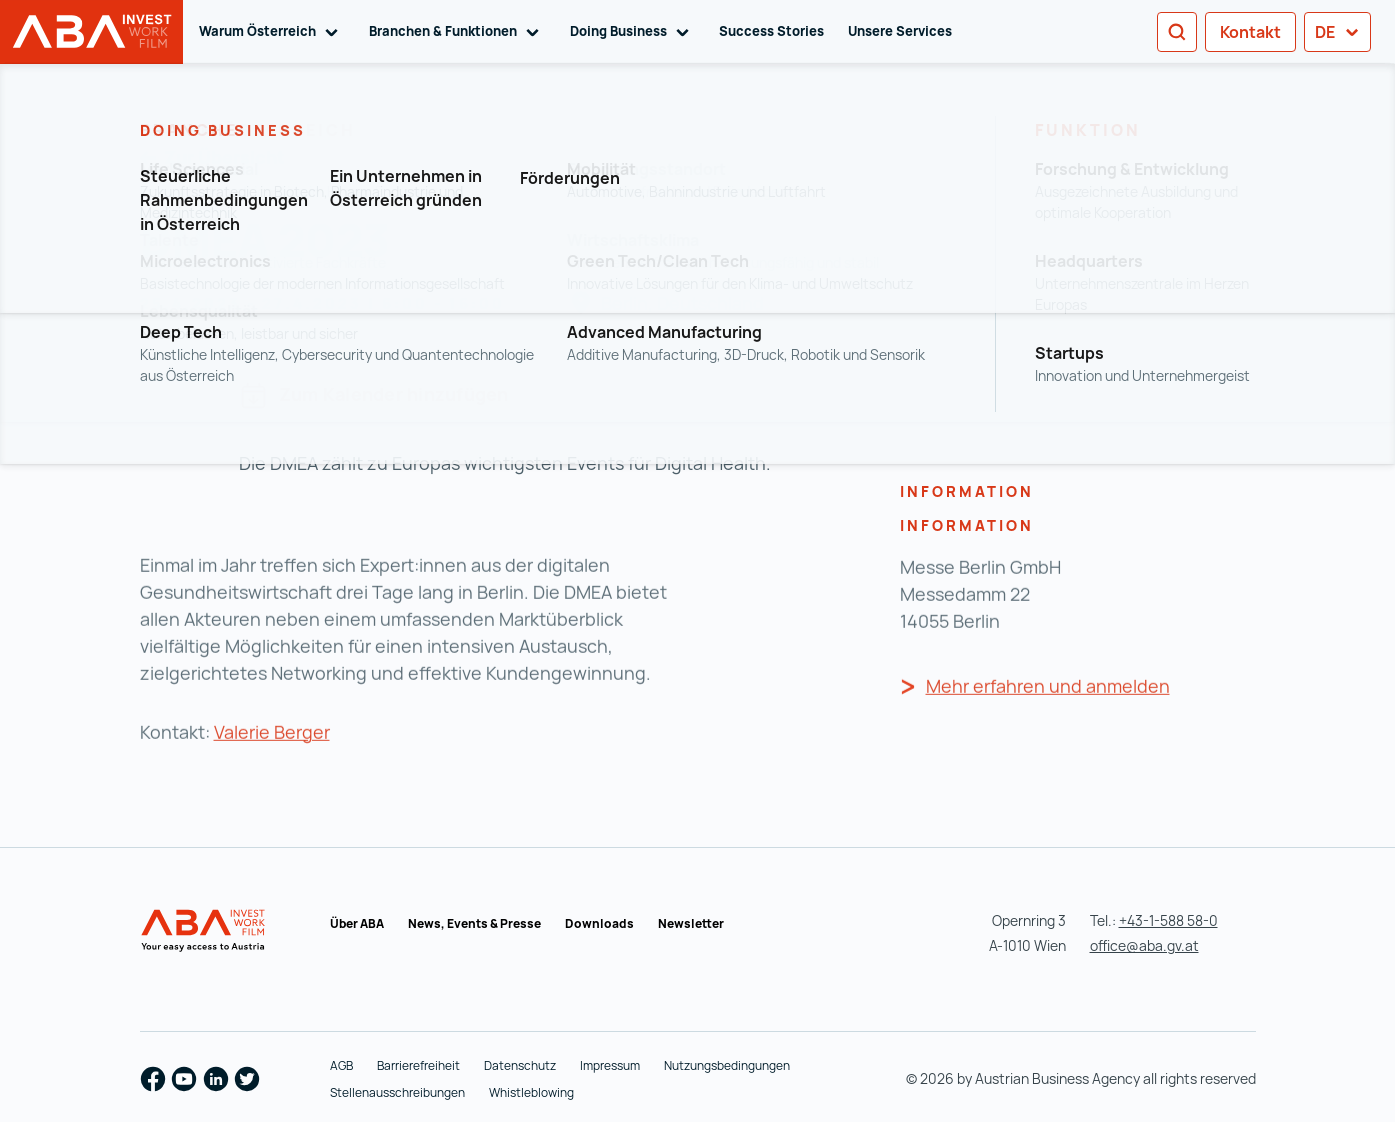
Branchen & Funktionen (457, 32)
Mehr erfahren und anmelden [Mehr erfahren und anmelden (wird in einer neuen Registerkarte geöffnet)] (1048, 712)
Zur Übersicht (222, 157)
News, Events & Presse (474, 923)
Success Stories (771, 31)
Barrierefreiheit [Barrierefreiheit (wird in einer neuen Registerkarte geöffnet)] (418, 1065)
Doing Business (633, 32)
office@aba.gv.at (1144, 945)
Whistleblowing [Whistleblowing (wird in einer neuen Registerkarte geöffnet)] (531, 1092)
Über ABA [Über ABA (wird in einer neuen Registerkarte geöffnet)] (357, 923)
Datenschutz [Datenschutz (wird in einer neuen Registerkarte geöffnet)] (520, 1065)
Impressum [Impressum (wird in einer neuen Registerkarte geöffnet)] (610, 1065)
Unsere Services (900, 31)
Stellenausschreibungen (397, 1092)
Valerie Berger (272, 757)
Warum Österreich (272, 32)
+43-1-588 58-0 (1168, 920)
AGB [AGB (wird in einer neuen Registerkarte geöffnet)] (341, 1065)
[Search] (1177, 32)
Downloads (599, 923)
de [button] (1337, 32)
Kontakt (1250, 32)
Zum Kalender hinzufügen (374, 395)
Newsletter (691, 923)
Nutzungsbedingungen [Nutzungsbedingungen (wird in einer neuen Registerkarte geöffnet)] (727, 1065)
